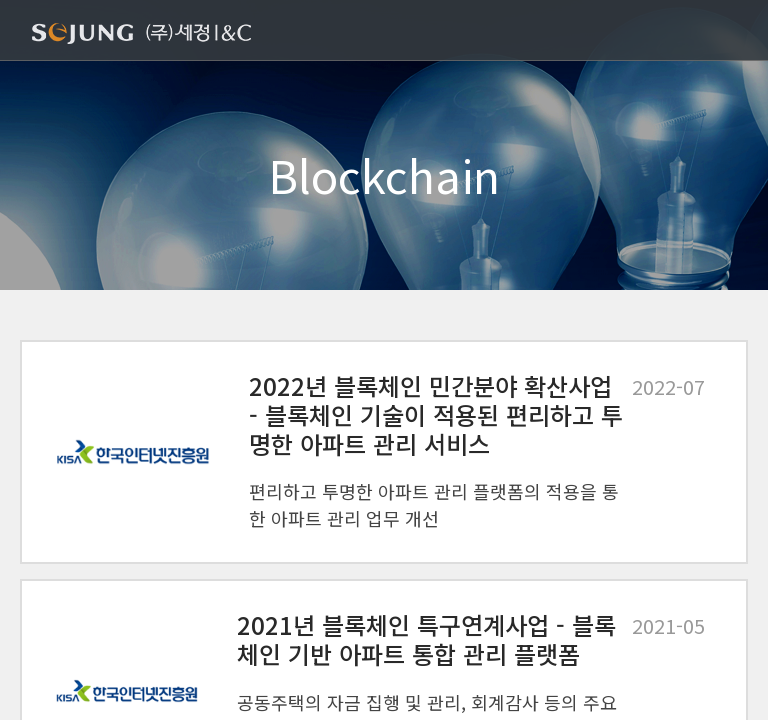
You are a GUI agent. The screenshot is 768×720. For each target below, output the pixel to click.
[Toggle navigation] (724, 32)
